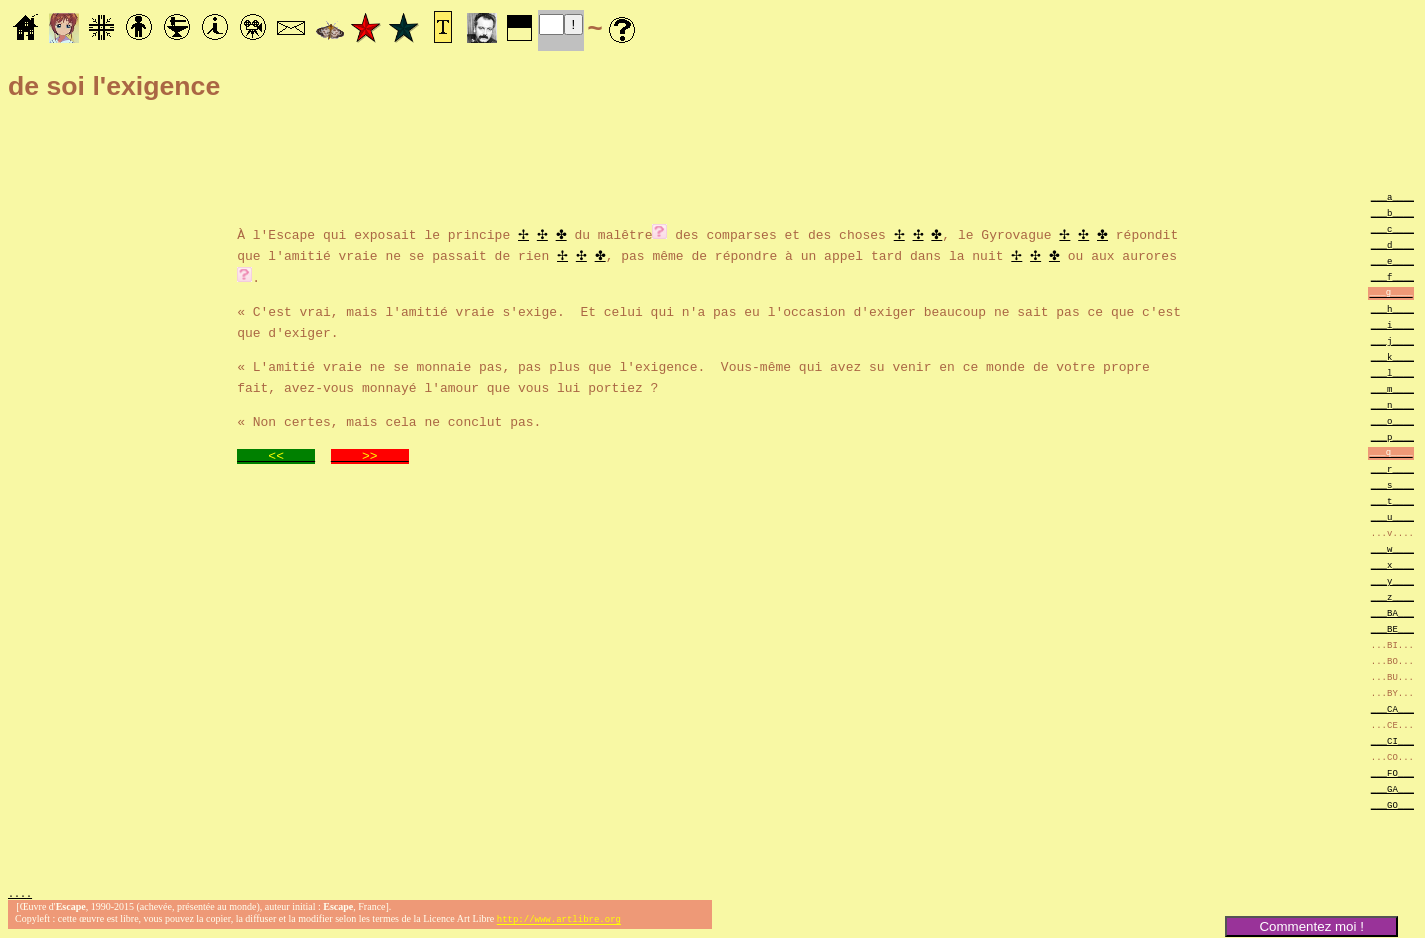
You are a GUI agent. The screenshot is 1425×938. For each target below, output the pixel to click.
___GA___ (1392, 788)
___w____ (1392, 548)
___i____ (1392, 324)
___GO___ (1392, 804)
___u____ (1392, 516)
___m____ (1392, 388)
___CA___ (1392, 708)
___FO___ (1392, 772)
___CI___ (1392, 740)
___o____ (1392, 420)
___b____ (1392, 212)
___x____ (1392, 564)
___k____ (1392, 356)
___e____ (1392, 260)
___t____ (1392, 500)
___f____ (1392, 276)
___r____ (1392, 468)
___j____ (1392, 340)
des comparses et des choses (780, 233)
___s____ (1392, 484)
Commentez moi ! (1311, 926)
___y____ (1392, 580)
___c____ (1392, 228)
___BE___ (1392, 628)
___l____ (1392, 372)
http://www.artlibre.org (559, 921)
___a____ (1392, 196)
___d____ (1392, 244)
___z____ (1392, 596)
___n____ (1392, 404)
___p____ (1392, 436)
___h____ (1392, 308)
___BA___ (1392, 612)
